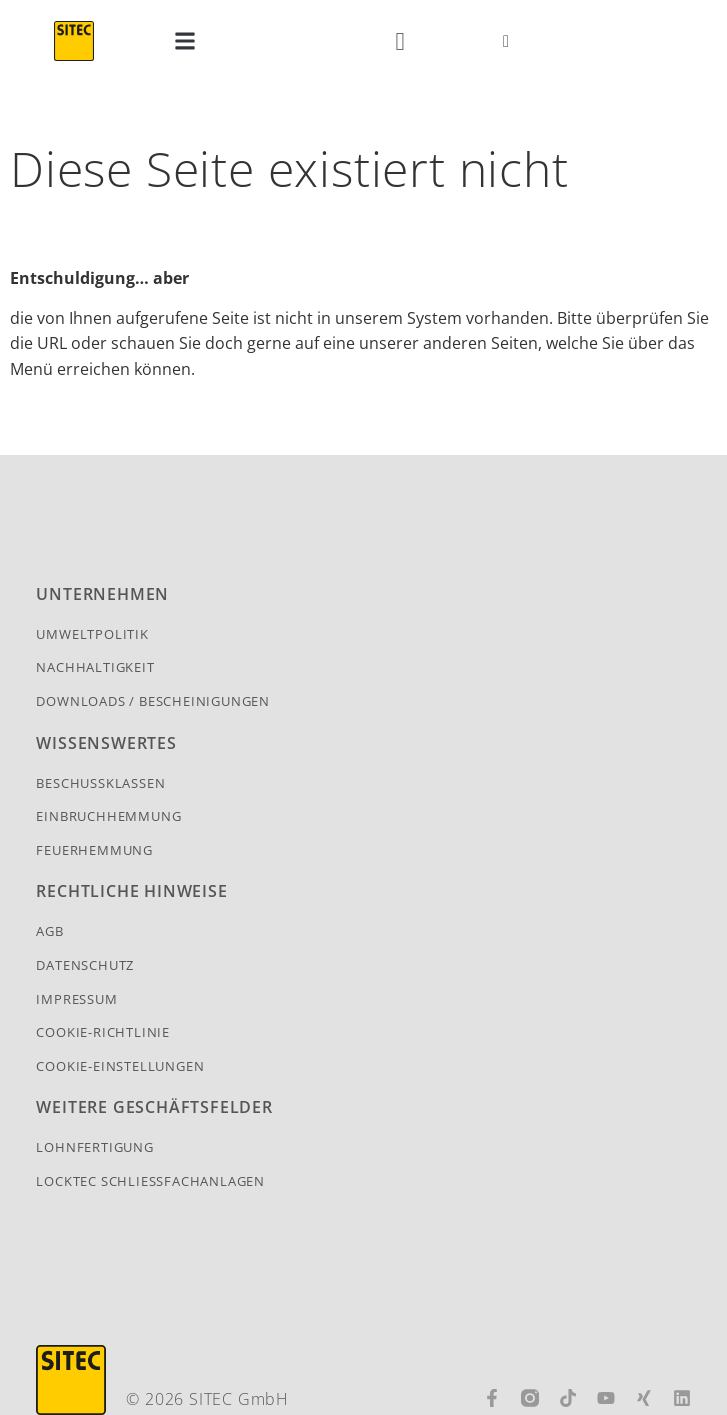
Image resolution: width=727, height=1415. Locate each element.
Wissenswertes (106, 743)
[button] (185, 41)
